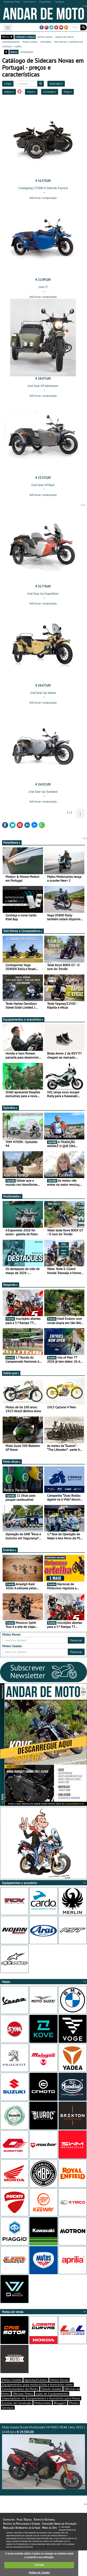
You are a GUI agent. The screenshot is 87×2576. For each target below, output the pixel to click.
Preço (68, 91)
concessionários (10, 41)
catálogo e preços (25, 37)
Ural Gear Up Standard (43, 792)
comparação (26, 52)
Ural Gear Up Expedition (43, 594)
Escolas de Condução (17, 2403)
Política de (39, 2572)
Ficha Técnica (24, 2519)
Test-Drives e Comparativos (23, 931)
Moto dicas (12, 1462)
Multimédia (12, 1196)
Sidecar (9, 91)
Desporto (10, 1285)
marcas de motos (64, 37)
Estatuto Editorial (44, 2519)
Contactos (9, 2519)
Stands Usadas (51, 2389)
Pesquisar (76, 1640)
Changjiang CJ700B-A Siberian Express (43, 188)
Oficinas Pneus (23, 2394)
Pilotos (74, 2403)
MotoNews (12, 842)
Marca (31, 91)
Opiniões (10, 1108)
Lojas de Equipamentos (52, 2394)
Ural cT (43, 287)
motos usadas (44, 37)
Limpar (7, 83)
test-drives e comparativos (68, 41)
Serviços (8, 2408)
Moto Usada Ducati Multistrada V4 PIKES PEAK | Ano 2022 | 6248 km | (43, 2457)
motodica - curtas (11, 46)
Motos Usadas (12, 2380)
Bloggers (60, 2403)
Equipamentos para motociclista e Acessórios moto (37, 2384)
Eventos (10, 1550)
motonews (45, 41)
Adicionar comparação (43, 198)
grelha (14, 52)
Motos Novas (59, 2380)
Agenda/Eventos (35, 2380)
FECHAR (39, 2565)
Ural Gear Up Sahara (43, 693)
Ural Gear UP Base (43, 485)
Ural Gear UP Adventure (43, 386)
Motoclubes (42, 2403)
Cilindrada (49, 91)
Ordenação (56, 83)
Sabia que (11, 1373)
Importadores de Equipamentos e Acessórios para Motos (41, 2398)
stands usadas (29, 41)
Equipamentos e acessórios (23, 1019)
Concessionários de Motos (20, 2389)
